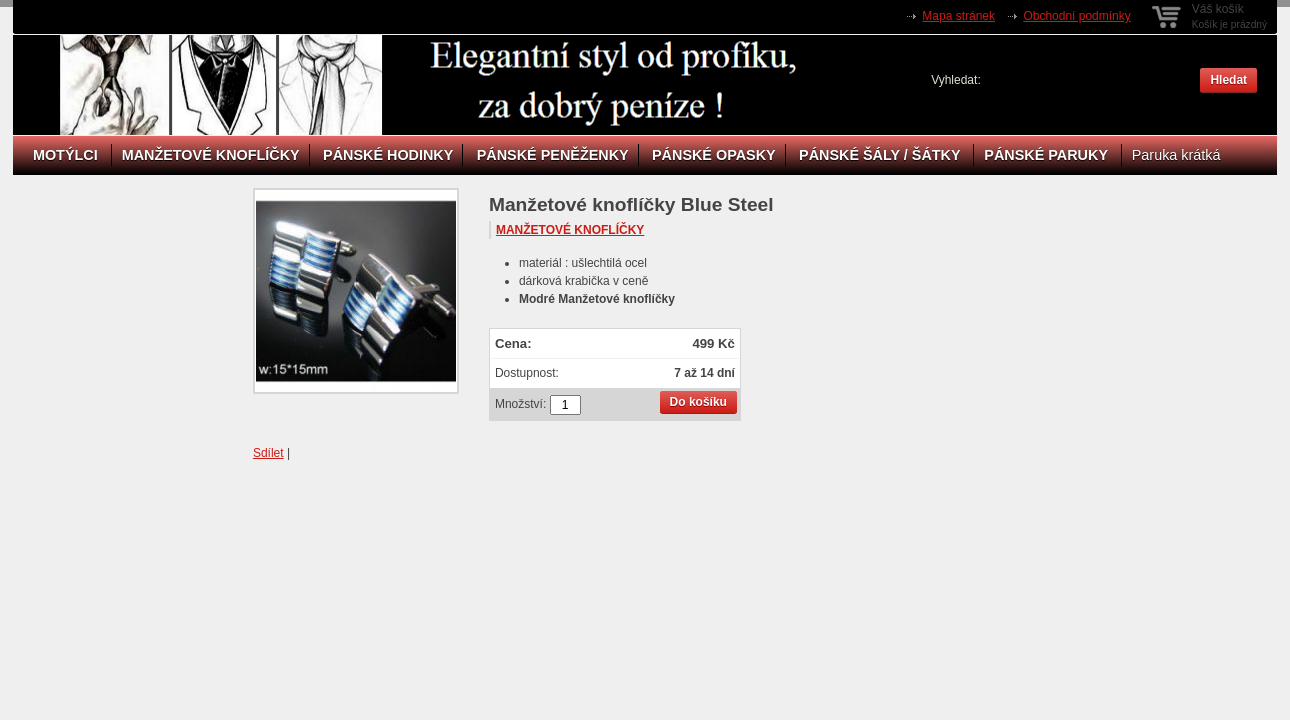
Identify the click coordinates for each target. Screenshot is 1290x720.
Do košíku (698, 402)
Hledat (1228, 80)
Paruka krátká (1176, 155)
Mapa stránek (958, 16)
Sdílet (268, 453)
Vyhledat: (956, 80)
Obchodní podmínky (1076, 16)
